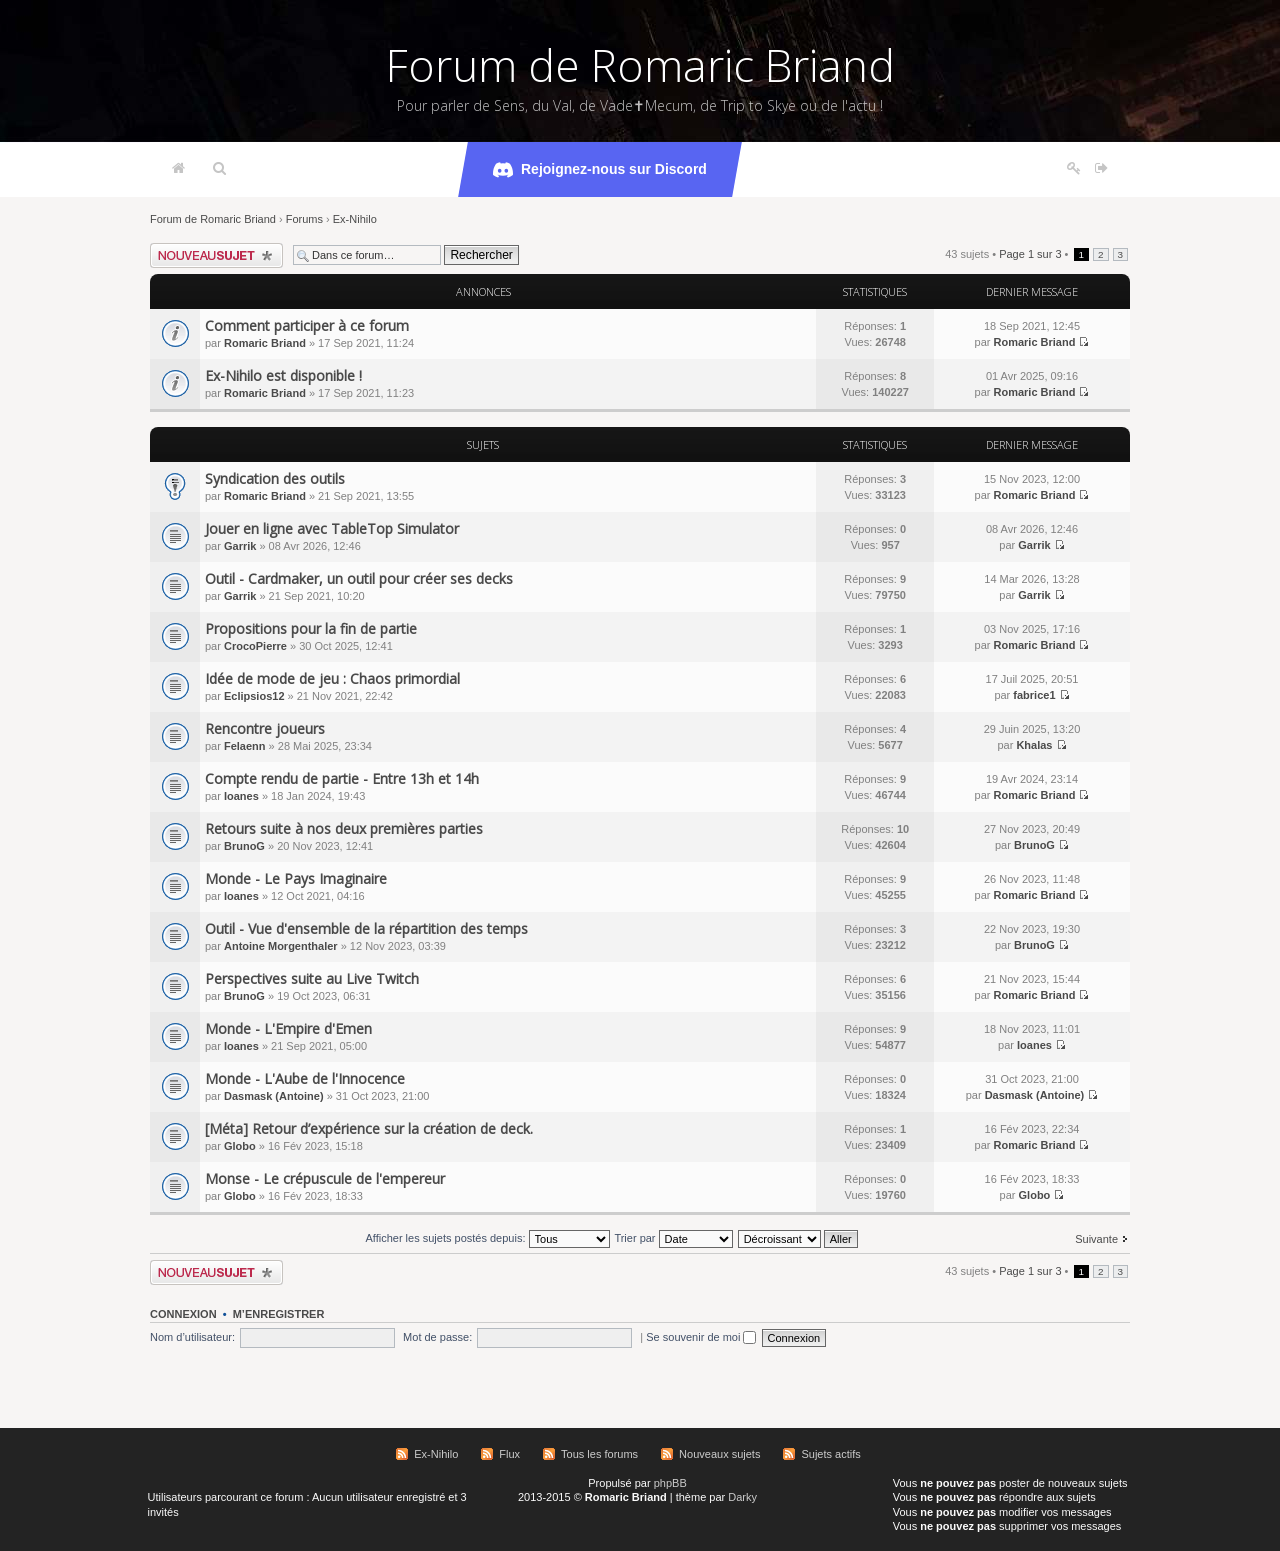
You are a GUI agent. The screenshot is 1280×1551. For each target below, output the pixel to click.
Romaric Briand (265, 343)
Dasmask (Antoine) (274, 1096)
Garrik (240, 546)
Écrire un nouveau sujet (216, 255)
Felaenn (245, 746)
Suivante (1096, 1239)
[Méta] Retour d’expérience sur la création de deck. (369, 1128)
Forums (304, 219)
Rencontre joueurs (265, 728)
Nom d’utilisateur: (192, 1337)
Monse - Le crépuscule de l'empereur (325, 1178)
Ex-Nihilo (355, 219)
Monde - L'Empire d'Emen (288, 1028)
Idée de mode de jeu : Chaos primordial (332, 678)
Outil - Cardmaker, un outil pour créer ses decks (359, 578)
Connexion (183, 1314)
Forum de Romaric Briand (640, 65)
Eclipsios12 (254, 696)
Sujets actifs (830, 1454)
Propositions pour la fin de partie (311, 628)
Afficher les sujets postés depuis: (487, 1238)
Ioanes (241, 796)
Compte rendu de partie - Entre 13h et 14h (342, 778)
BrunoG (244, 846)
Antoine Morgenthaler (281, 946)
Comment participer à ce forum (307, 325)
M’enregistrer (279, 1314)
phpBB (670, 1483)
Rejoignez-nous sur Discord (600, 170)
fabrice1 (1034, 695)
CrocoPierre (255, 646)
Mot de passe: (437, 1337)
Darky (742, 1497)
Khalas (1034, 745)
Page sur (1030, 254)
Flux (509, 1454)
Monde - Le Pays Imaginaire (296, 878)
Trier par (673, 1238)
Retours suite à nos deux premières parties (344, 828)
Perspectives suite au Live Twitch (312, 978)
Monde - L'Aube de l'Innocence (305, 1078)
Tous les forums (599, 1454)
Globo (240, 1146)
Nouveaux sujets (719, 1454)
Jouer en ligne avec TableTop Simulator (332, 528)
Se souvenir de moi (701, 1337)
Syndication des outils (275, 478)
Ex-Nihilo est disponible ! (283, 375)
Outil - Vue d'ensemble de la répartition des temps (366, 928)
